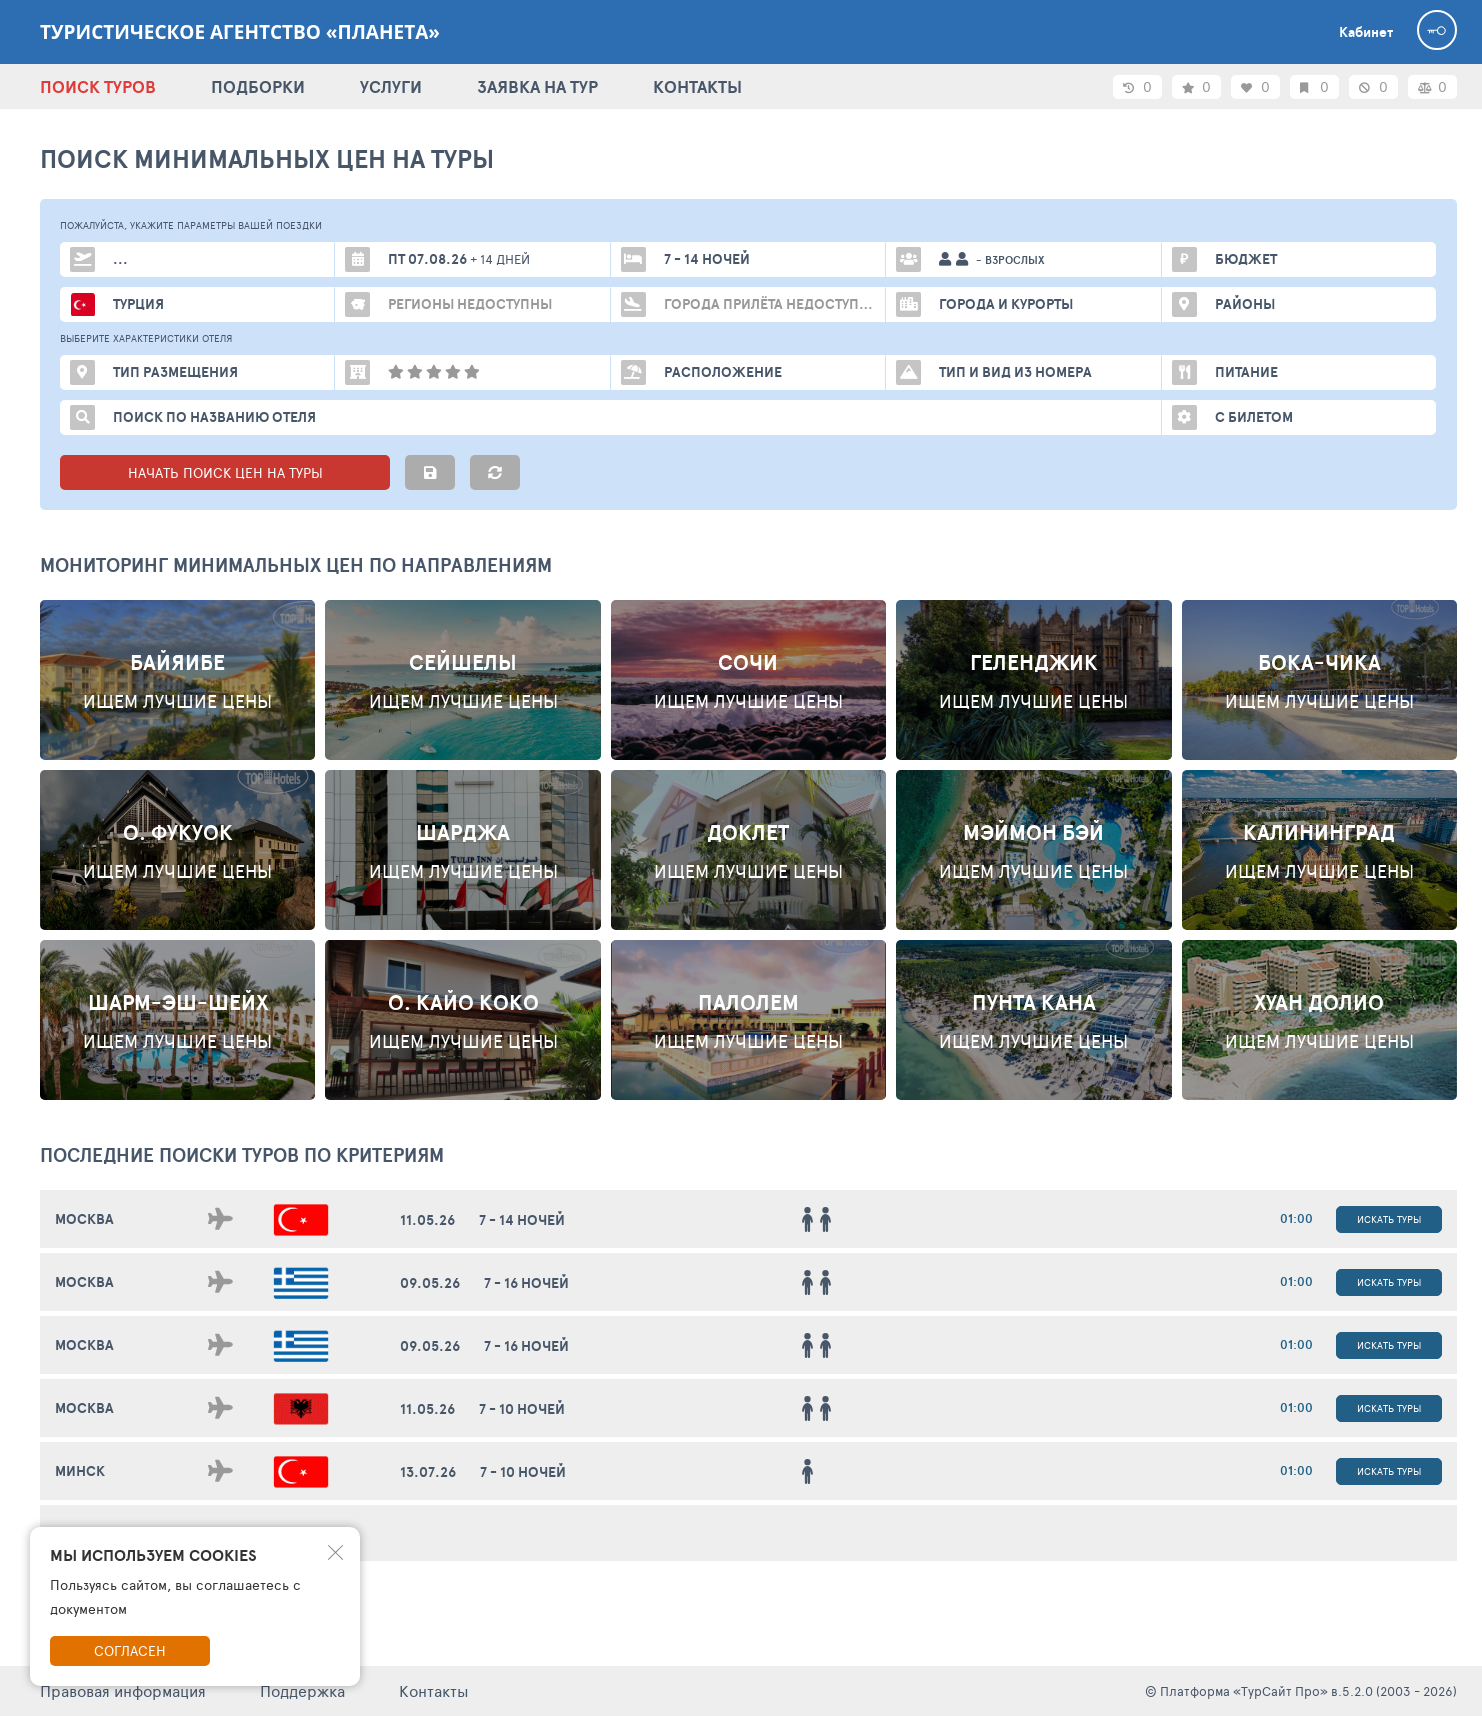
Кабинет (1366, 32)
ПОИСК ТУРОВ (98, 86)
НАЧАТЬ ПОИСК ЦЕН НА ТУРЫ (225, 472)
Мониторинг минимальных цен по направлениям (296, 565)
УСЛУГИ (391, 86)
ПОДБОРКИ (258, 86)
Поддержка (302, 1690)
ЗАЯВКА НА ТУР (537, 86)
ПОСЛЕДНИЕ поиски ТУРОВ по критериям (242, 1155)
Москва (84, 1219)
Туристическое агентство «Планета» (240, 32)
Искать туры (1389, 1219)
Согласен (130, 1650)
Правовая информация (123, 1690)
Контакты (434, 1690)
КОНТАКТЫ (697, 86)
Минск (80, 1471)
